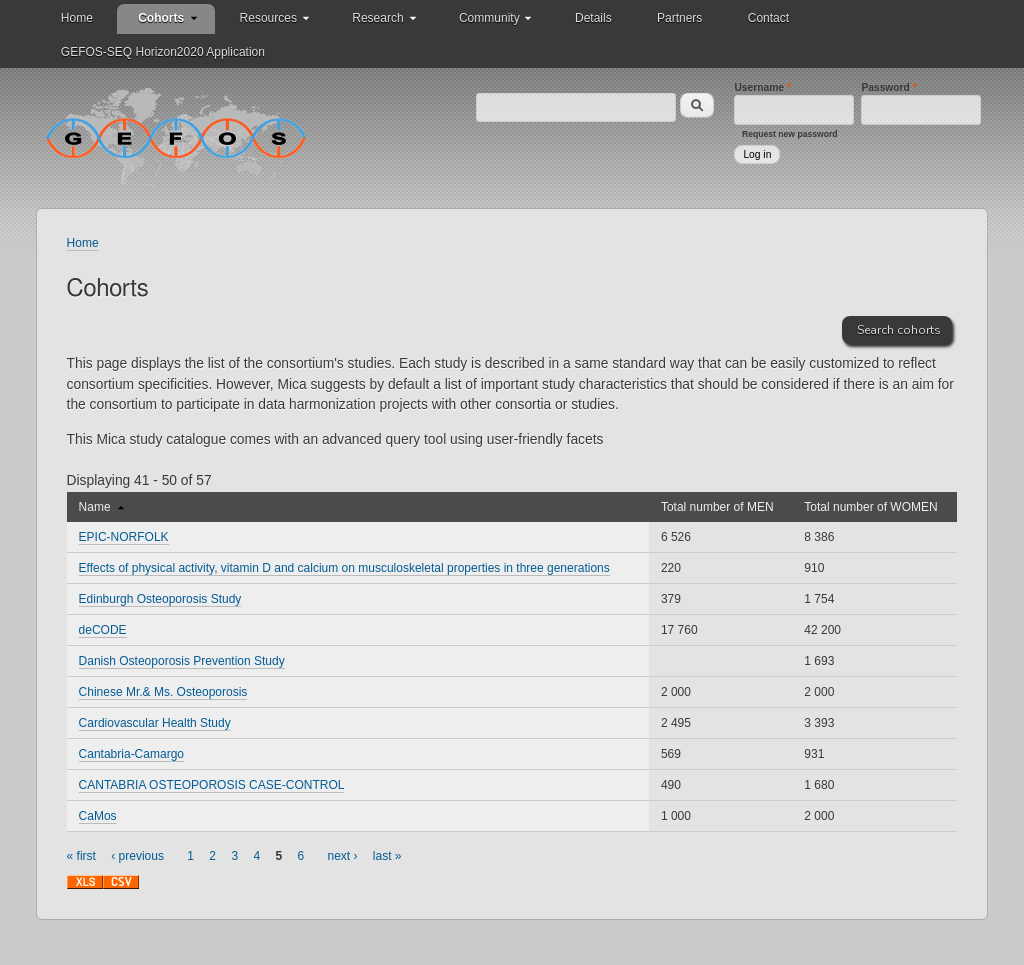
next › (343, 856)
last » (387, 856)
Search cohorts (899, 330)
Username (762, 87)
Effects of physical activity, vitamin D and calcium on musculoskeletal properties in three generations (344, 568)
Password (888, 87)
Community (489, 18)
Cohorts (161, 18)
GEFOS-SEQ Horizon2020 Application (163, 52)
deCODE (103, 630)
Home (77, 18)
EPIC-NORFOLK (124, 537)
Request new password (790, 134)
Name (101, 507)
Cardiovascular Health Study (155, 723)
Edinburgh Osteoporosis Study (160, 599)
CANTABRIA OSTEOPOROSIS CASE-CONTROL (212, 785)
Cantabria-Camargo (131, 754)
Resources (268, 18)
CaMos (98, 816)
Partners (679, 18)
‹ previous (137, 856)
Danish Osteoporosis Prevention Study (182, 661)
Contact (768, 18)
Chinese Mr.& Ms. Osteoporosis (163, 692)
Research (377, 18)
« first (81, 856)
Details (593, 18)
